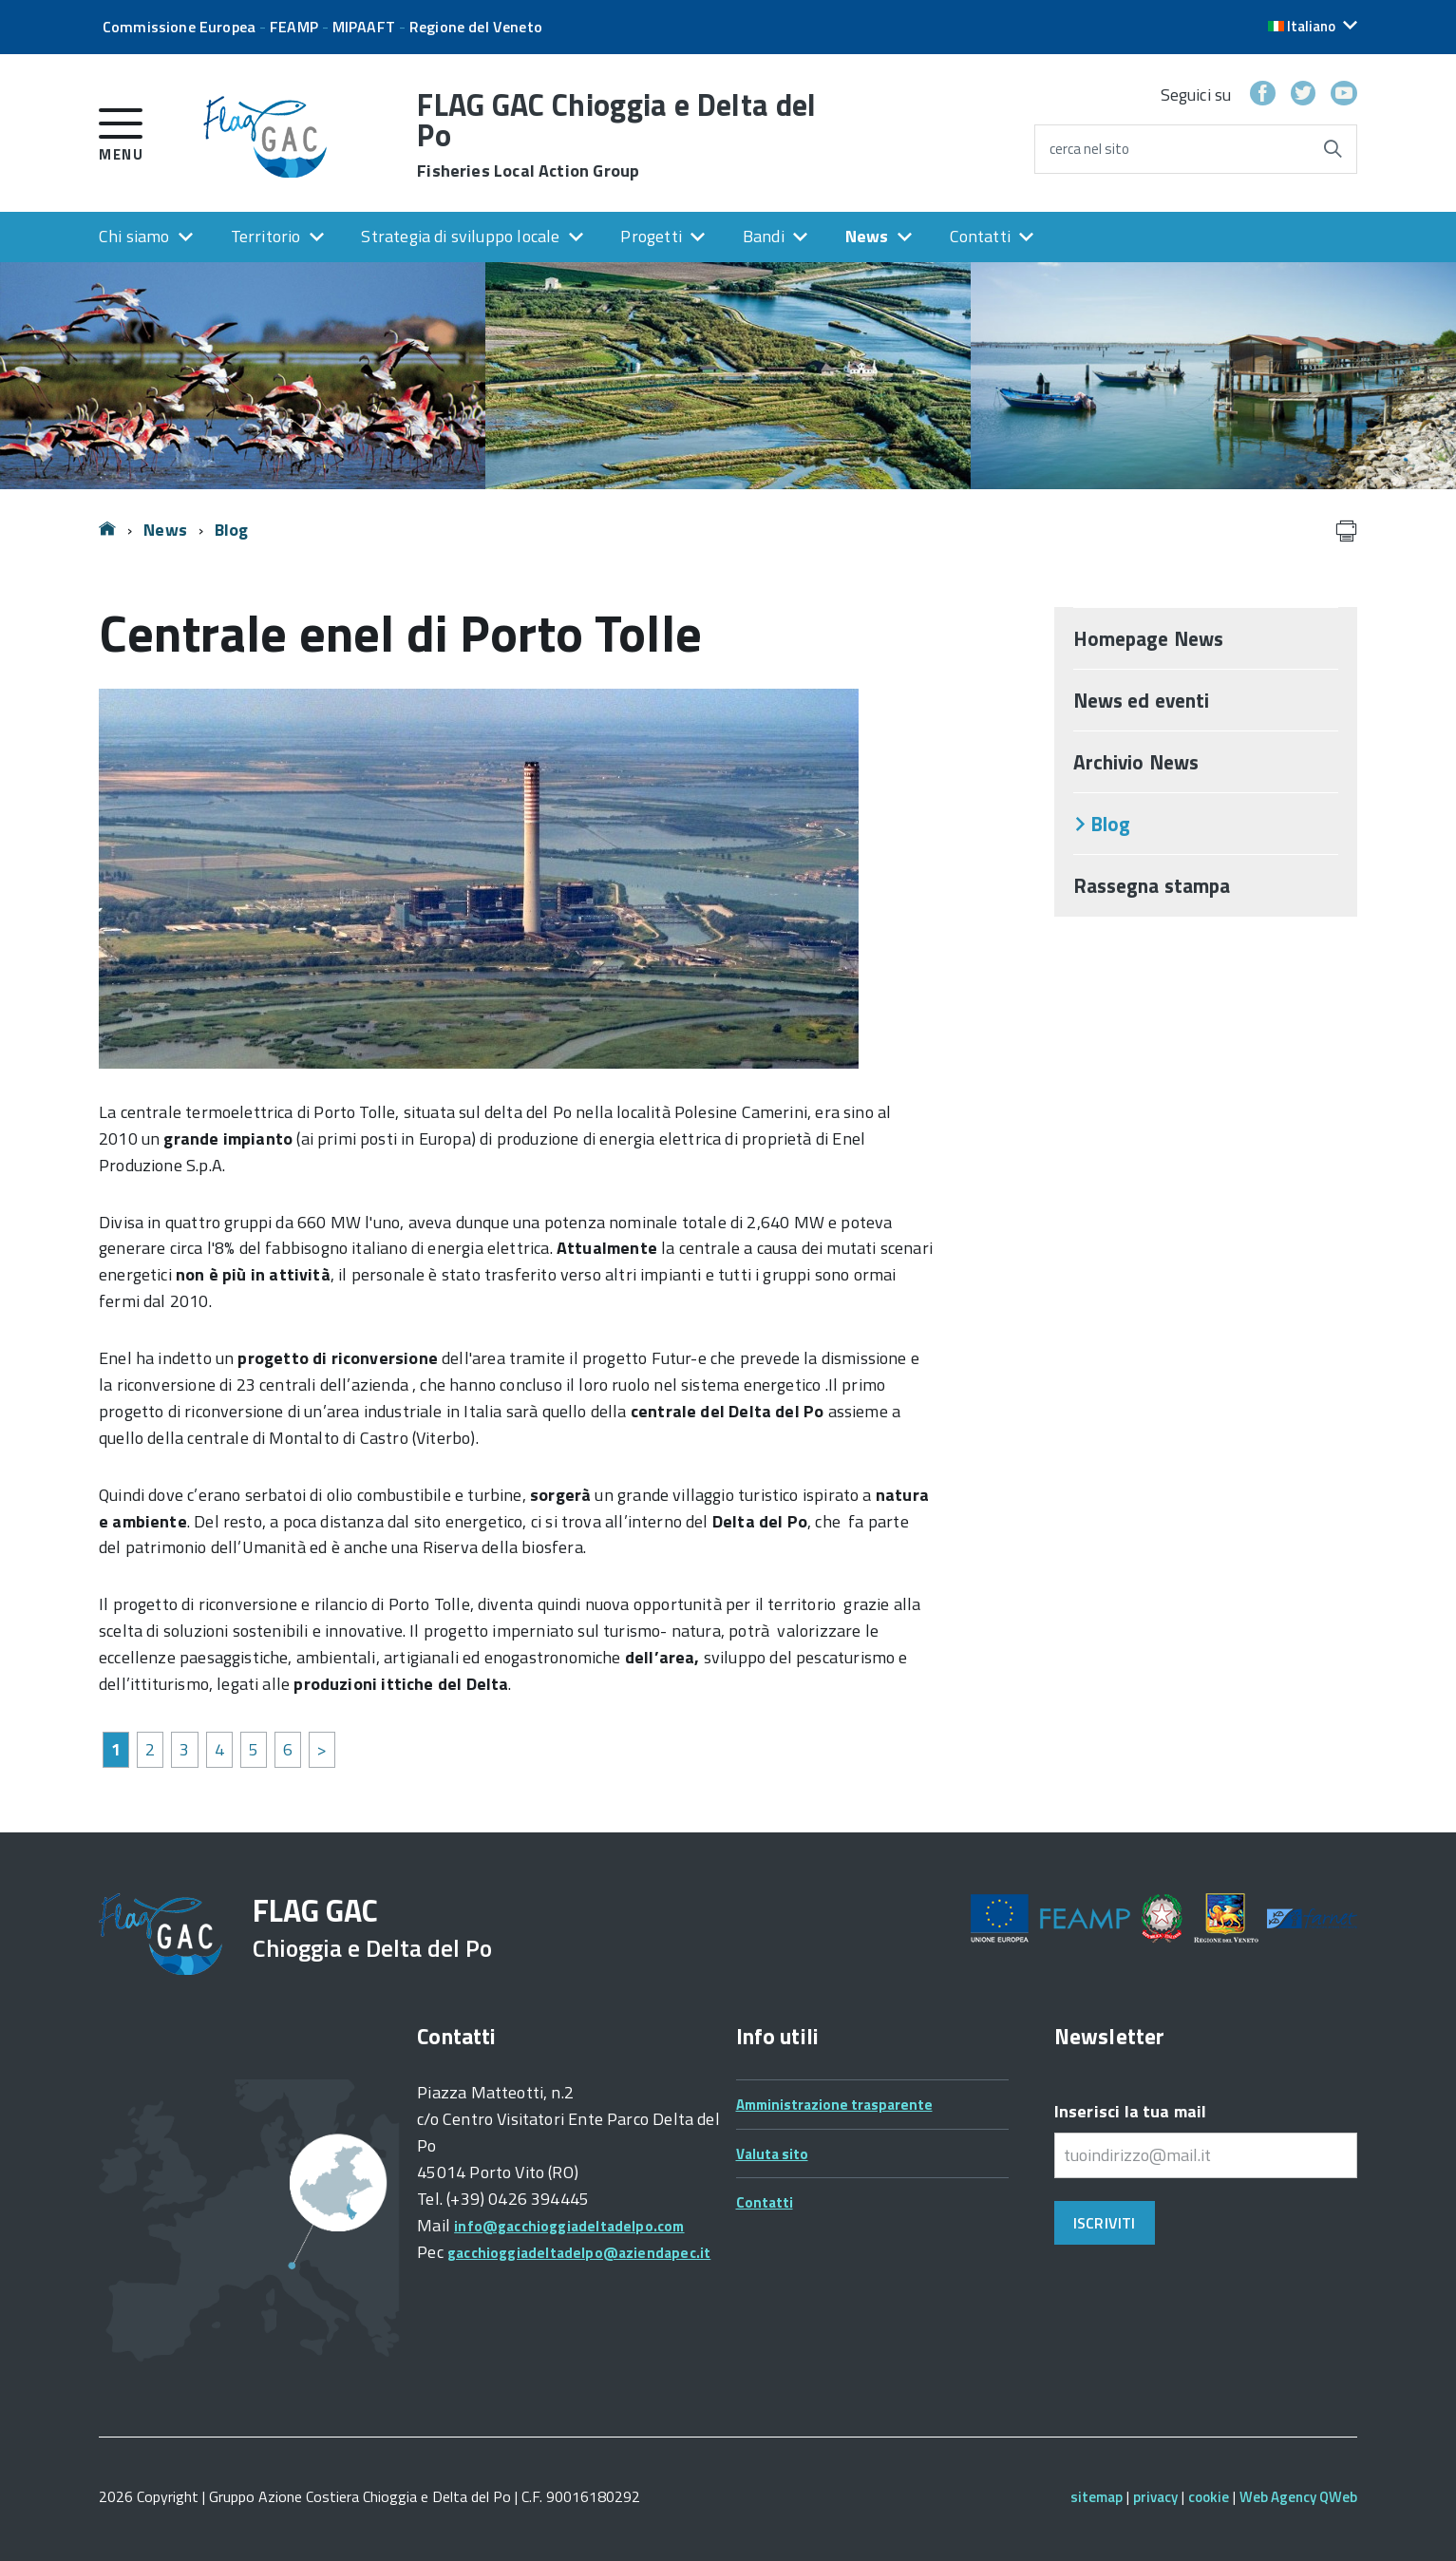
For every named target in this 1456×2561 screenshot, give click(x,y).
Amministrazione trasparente (834, 2104)
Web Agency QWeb (1298, 2497)
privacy (1155, 2497)
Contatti (980, 236)
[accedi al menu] (121, 131)
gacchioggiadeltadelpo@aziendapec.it (578, 2253)
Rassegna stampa (1152, 885)
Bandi (764, 236)
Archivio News (1136, 762)
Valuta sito (772, 2154)
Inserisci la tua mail (1130, 2111)
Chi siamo (134, 236)
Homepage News (1148, 638)
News (867, 236)
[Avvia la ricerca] (1332, 149)
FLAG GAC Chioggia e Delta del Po (616, 134)
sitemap (1096, 2497)
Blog (232, 529)
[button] (1312, 26)
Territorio (266, 236)
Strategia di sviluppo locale (460, 236)
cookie (1208, 2497)
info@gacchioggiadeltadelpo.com (569, 2226)
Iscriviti (1104, 2222)
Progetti (650, 236)
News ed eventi (1141, 700)
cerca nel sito (1089, 149)
